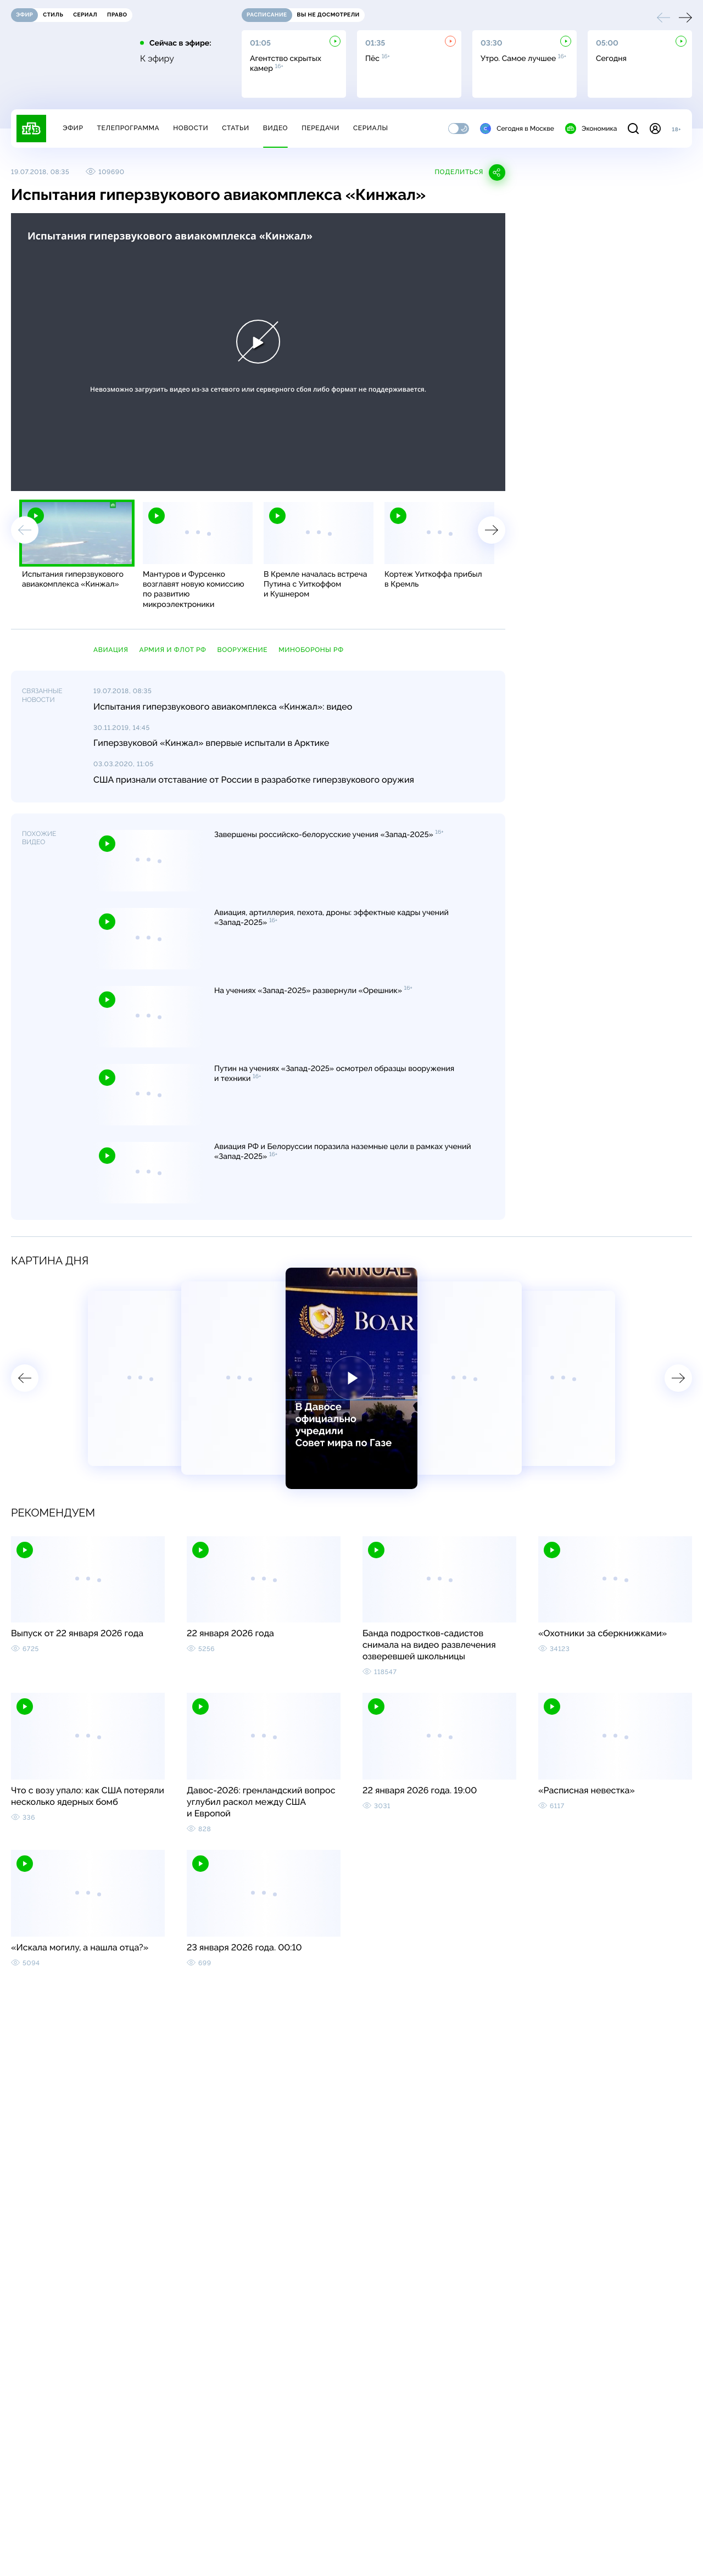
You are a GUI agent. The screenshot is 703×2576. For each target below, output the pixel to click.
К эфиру (157, 59)
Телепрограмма (128, 128)
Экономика (591, 128)
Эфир (73, 128)
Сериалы (370, 128)
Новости (190, 128)
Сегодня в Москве (517, 128)
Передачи (320, 128)
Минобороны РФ (310, 650)
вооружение (242, 650)
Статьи (235, 128)
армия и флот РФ (173, 650)
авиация (111, 650)
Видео (275, 128)
